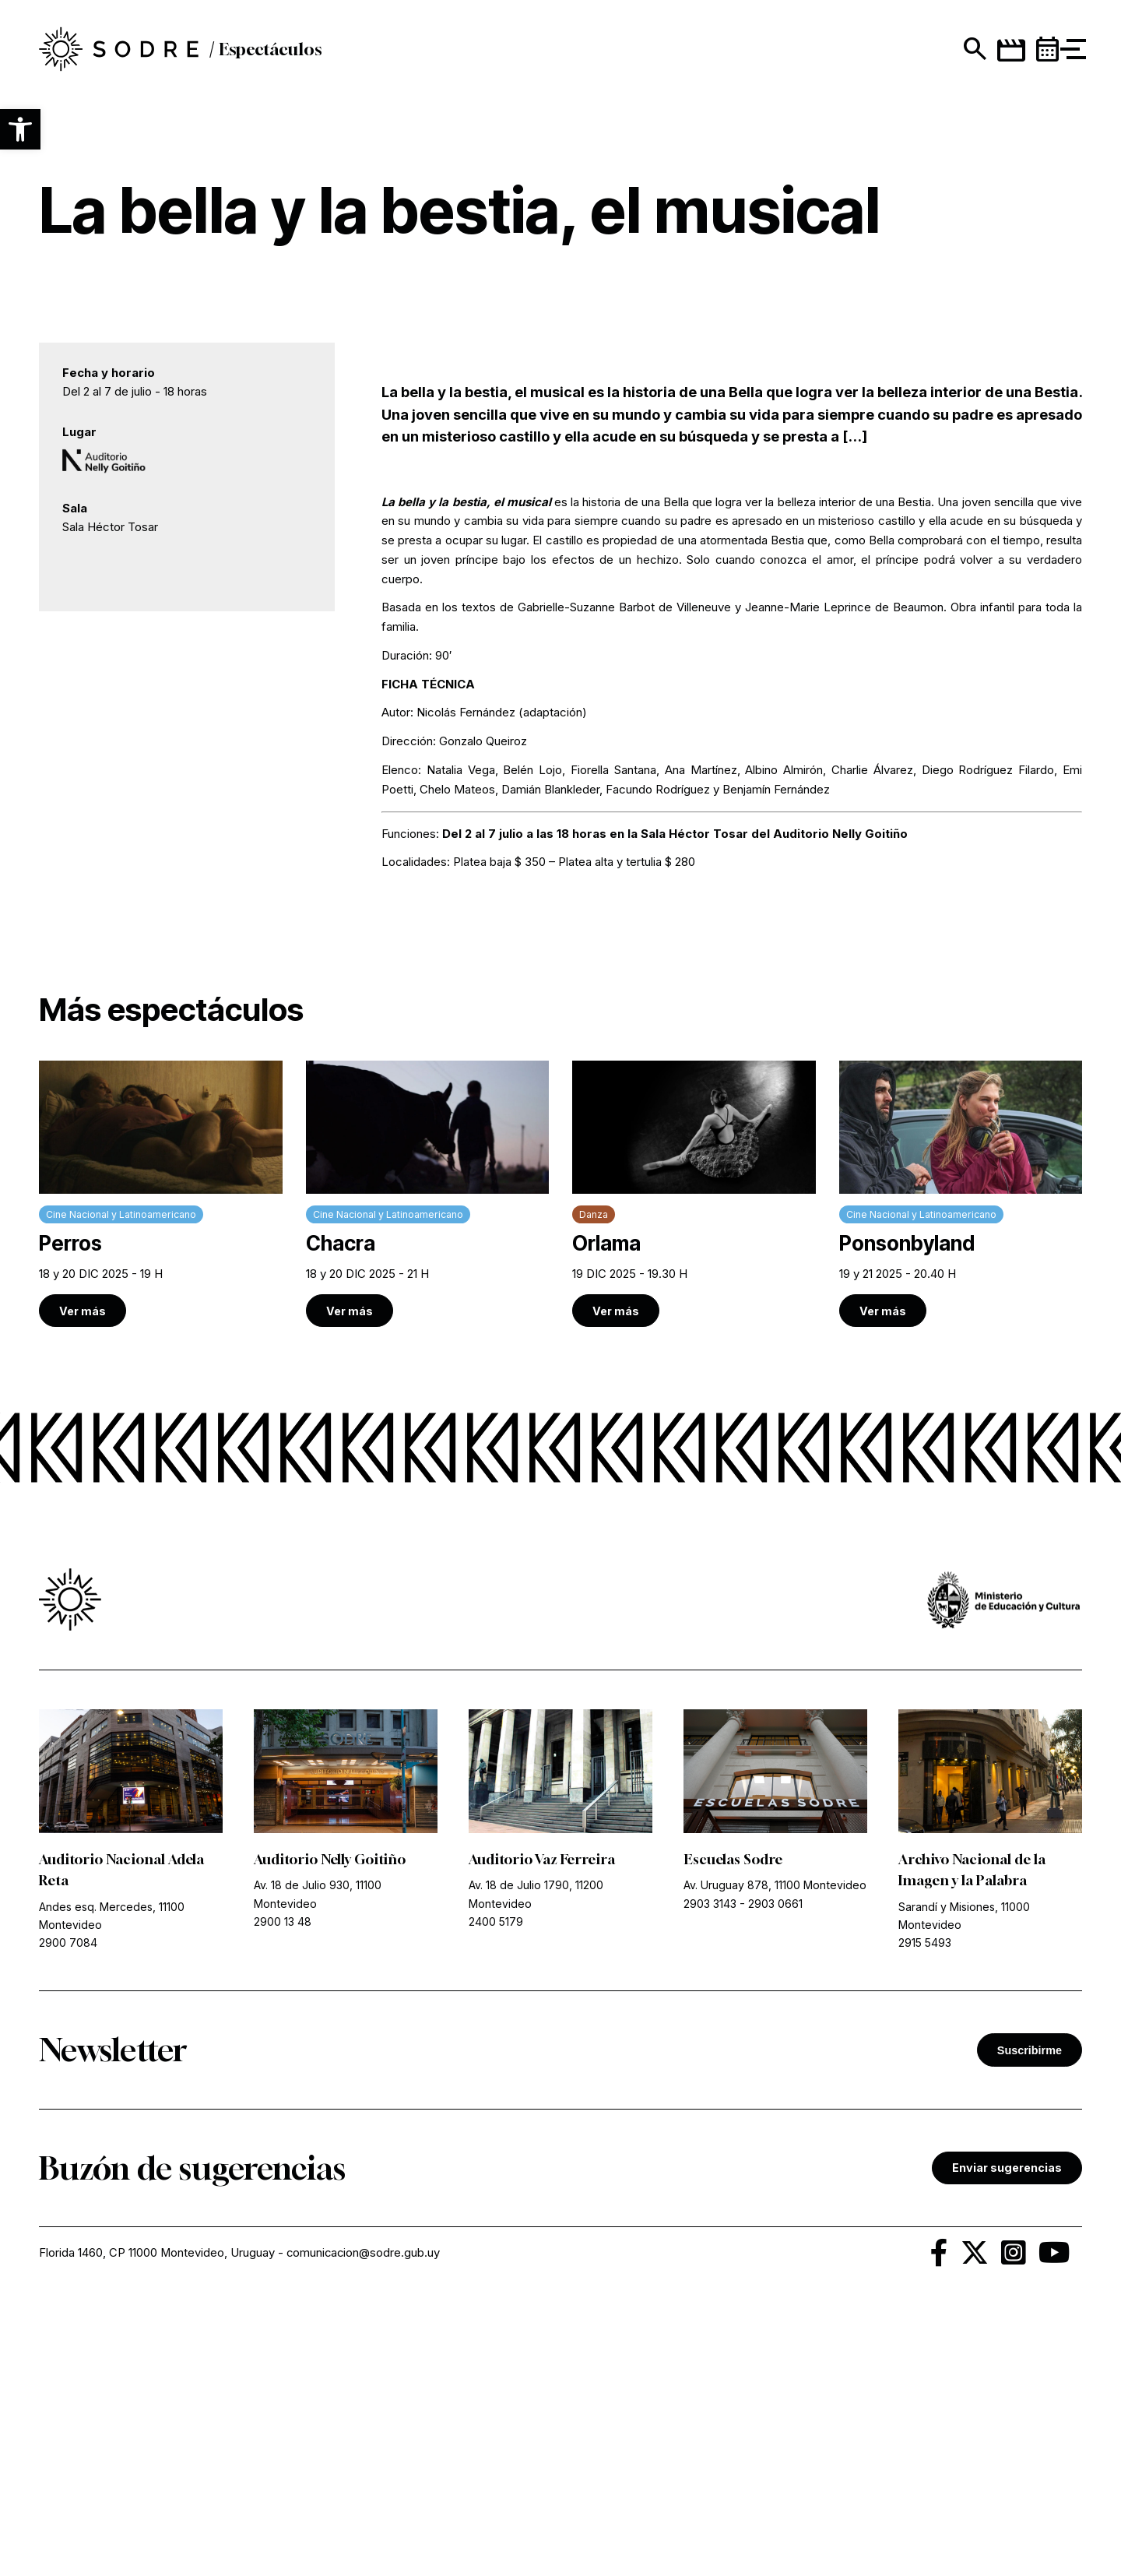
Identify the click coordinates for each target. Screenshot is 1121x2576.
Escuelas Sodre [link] (733, 2121)
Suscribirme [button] (1029, 2312)
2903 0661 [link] (775, 2166)
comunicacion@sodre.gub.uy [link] (365, 2514)
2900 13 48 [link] (282, 2184)
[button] (20, 129)
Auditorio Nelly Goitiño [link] (331, 2121)
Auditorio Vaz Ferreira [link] (543, 2121)
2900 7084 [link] (68, 2205)
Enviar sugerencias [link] (1007, 2430)
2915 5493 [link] (924, 2205)
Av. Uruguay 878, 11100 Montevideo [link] (774, 2147)
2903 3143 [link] (709, 2166)
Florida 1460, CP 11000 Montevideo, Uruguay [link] (157, 2514)
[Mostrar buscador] (942, 54)
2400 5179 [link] (496, 2184)
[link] (126, 54)
